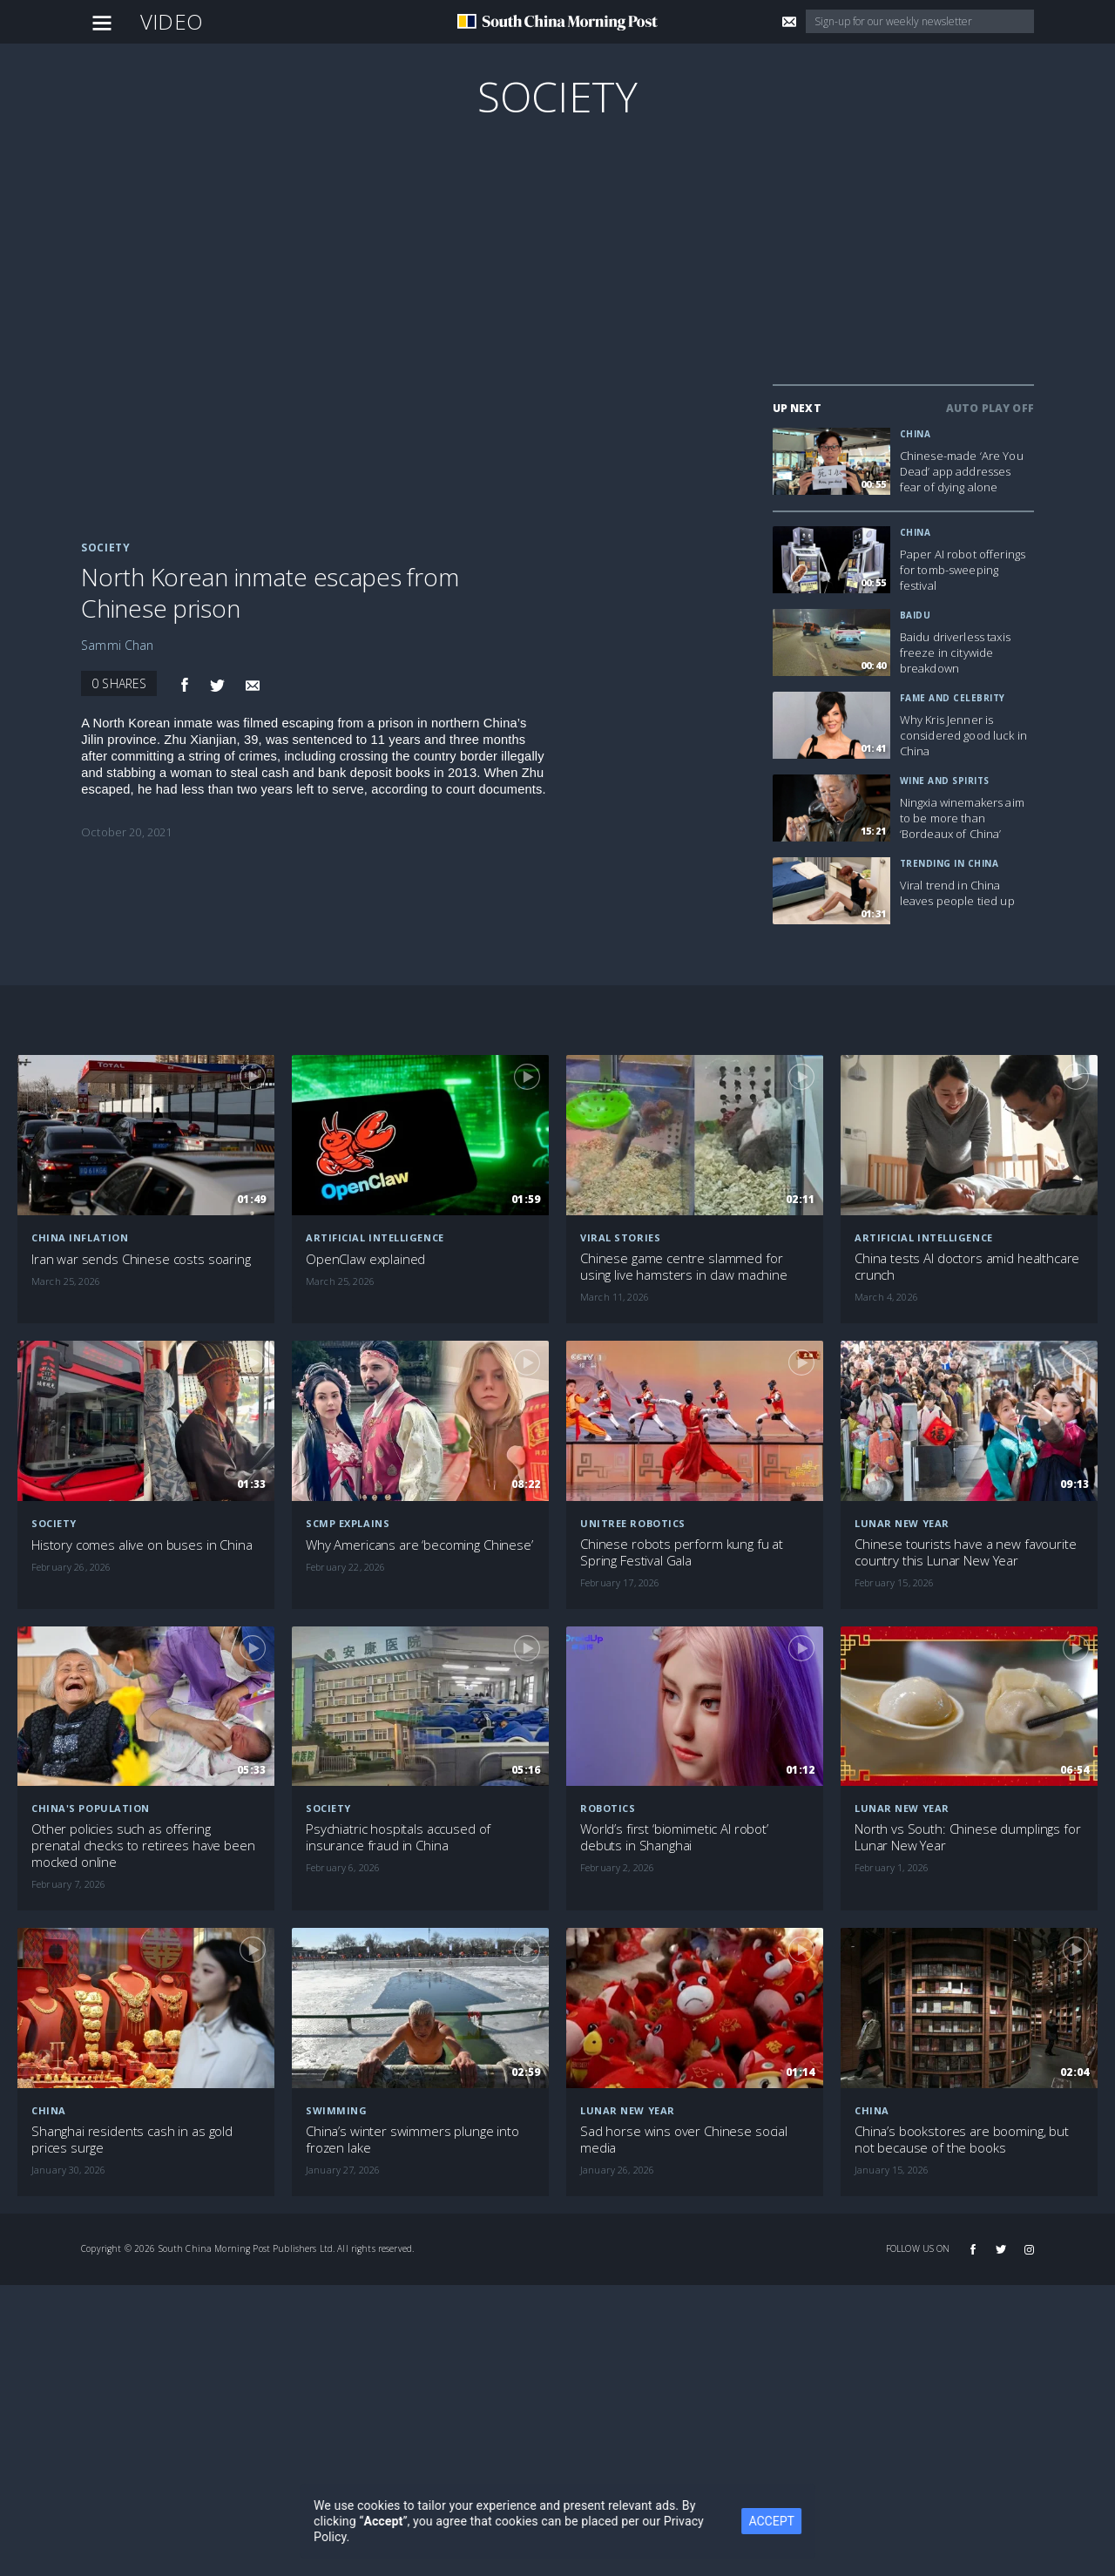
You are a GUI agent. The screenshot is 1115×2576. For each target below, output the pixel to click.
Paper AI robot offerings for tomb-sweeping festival (962, 569)
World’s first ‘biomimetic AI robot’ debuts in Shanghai (674, 1837)
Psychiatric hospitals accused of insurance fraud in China (398, 1837)
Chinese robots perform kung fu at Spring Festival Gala (681, 1552)
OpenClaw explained (365, 1259)
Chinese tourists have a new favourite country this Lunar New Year (965, 1552)
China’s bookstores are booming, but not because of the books (962, 2139)
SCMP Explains (347, 1523)
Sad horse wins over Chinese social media (683, 2139)
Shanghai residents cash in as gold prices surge (132, 2139)
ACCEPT (776, 2521)
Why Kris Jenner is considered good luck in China (963, 735)
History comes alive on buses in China (141, 1545)
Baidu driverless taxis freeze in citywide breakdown (955, 652)
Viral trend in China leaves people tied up (957, 893)
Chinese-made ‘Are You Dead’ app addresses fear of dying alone (962, 471)
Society (557, 96)
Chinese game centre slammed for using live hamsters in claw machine (683, 1266)
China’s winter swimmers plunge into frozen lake (412, 2139)
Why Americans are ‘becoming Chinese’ (419, 1545)
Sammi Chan (117, 645)
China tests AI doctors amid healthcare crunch (967, 1266)
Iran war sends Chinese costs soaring (141, 1259)
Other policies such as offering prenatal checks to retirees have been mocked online (142, 1845)
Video (171, 21)
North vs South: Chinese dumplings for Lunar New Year (967, 1837)
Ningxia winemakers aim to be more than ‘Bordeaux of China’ (962, 818)
